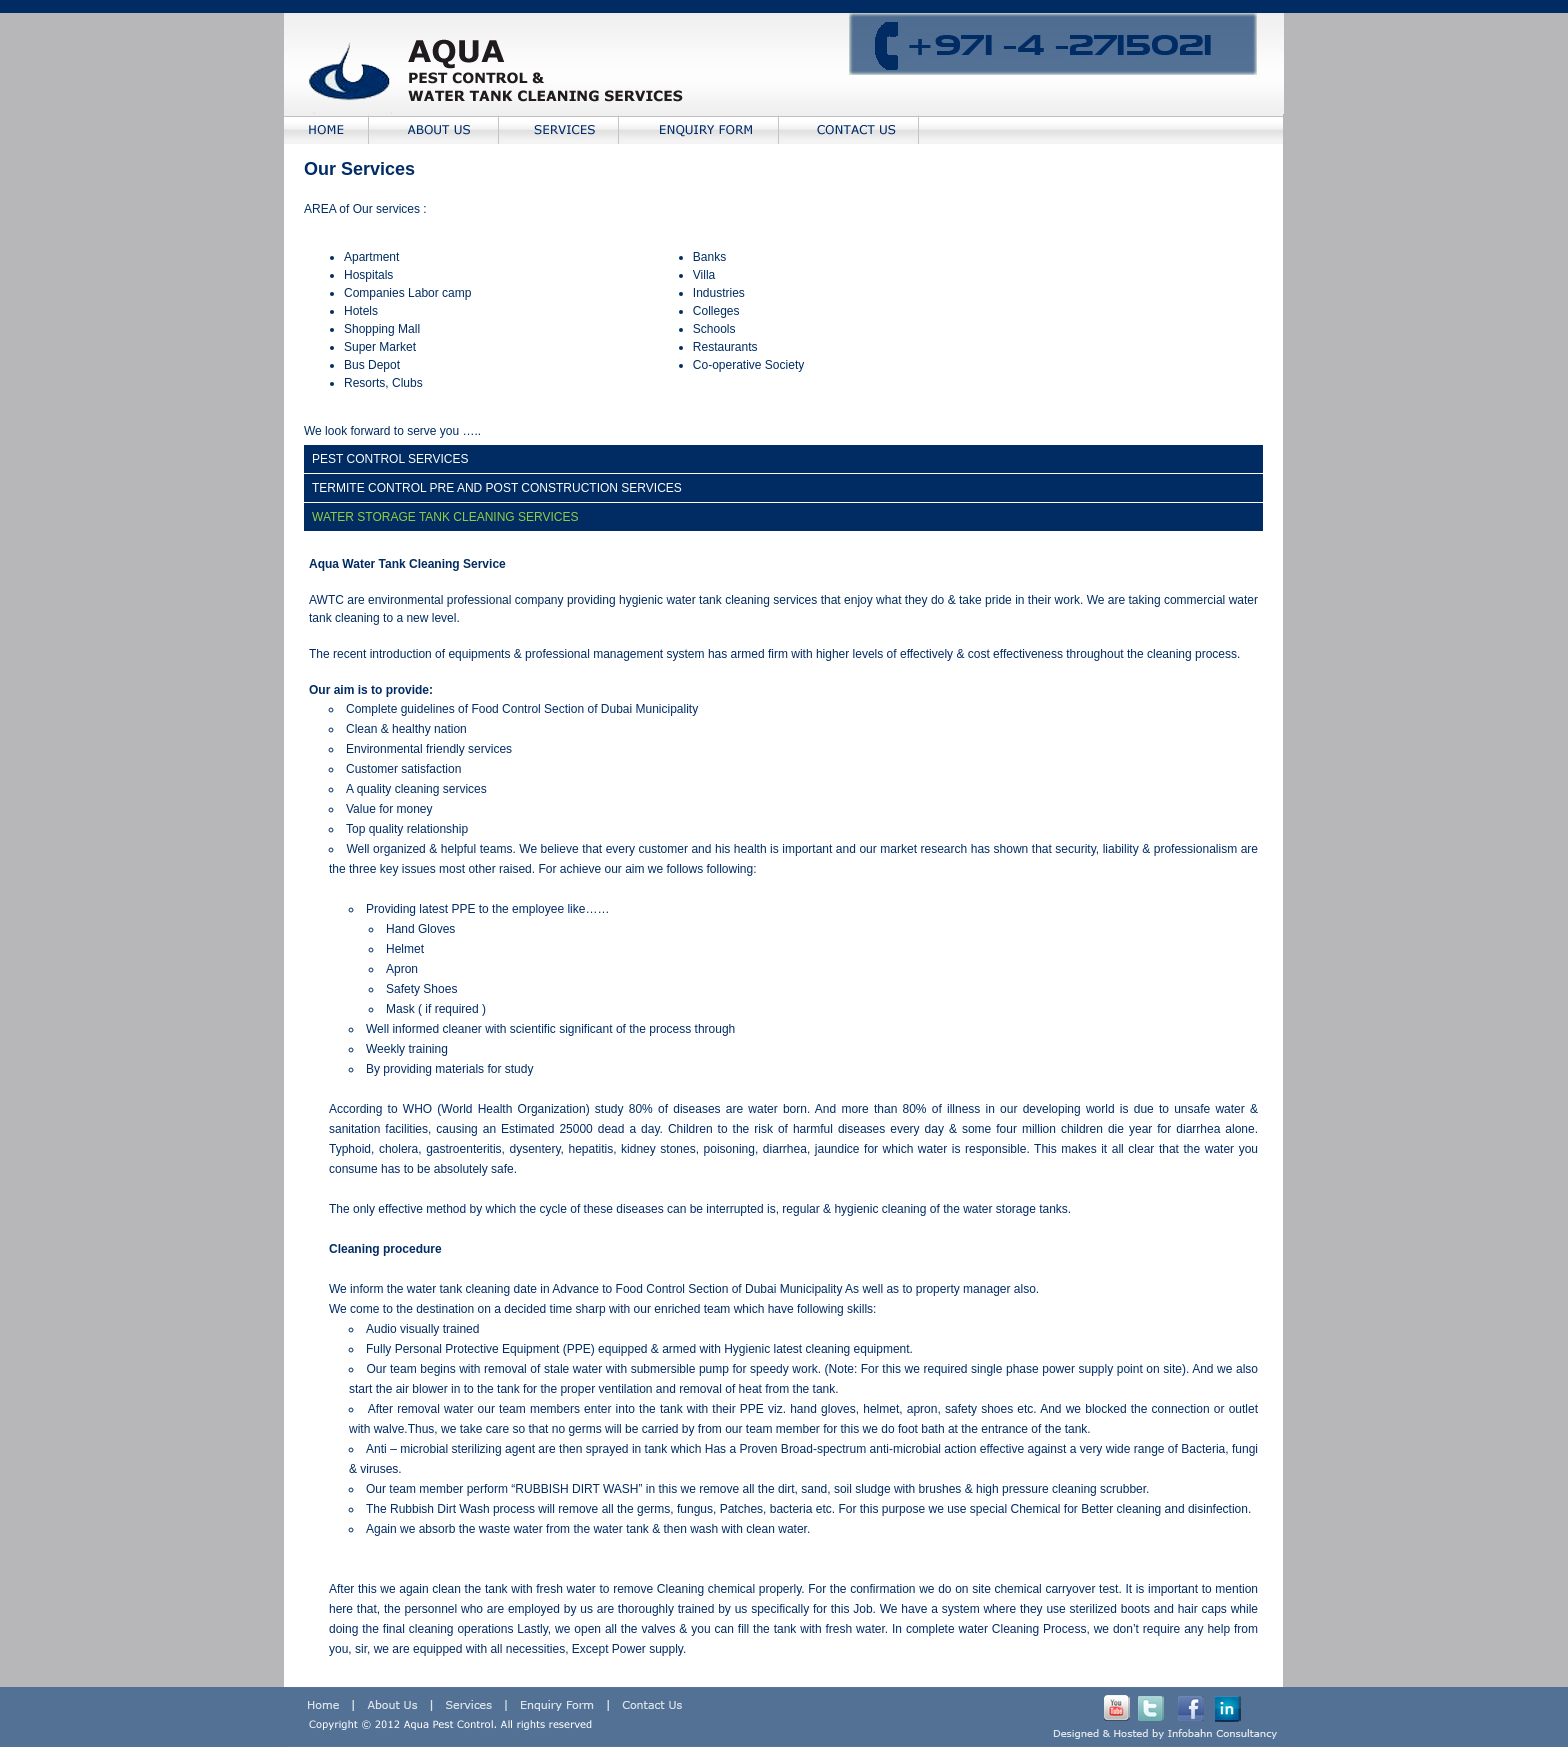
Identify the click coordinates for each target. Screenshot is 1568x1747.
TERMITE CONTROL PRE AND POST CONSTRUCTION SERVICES (497, 488)
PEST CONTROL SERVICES (390, 459)
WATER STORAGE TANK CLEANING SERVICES (445, 517)
